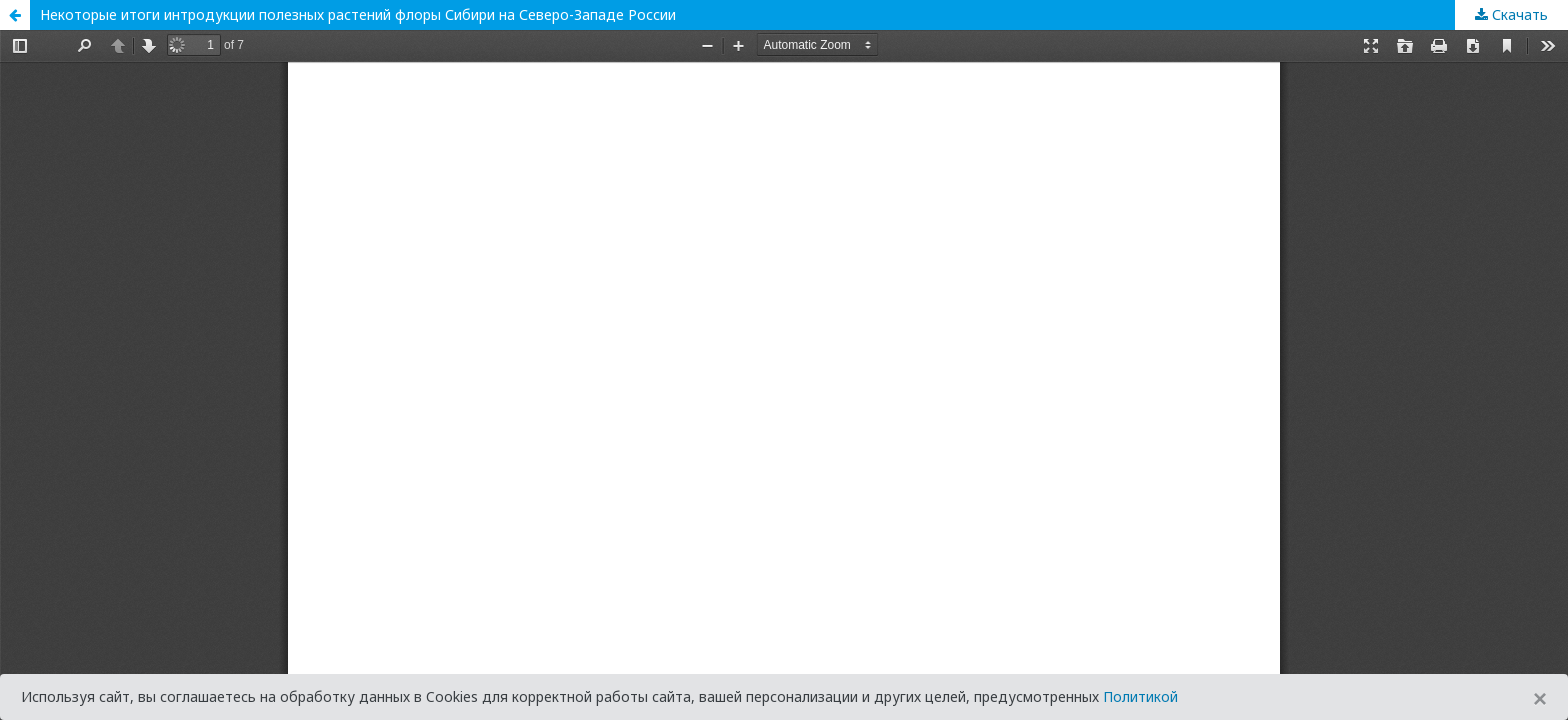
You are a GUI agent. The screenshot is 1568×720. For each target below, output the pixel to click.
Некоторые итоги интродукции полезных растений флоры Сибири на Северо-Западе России (358, 14)
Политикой (1140, 696)
